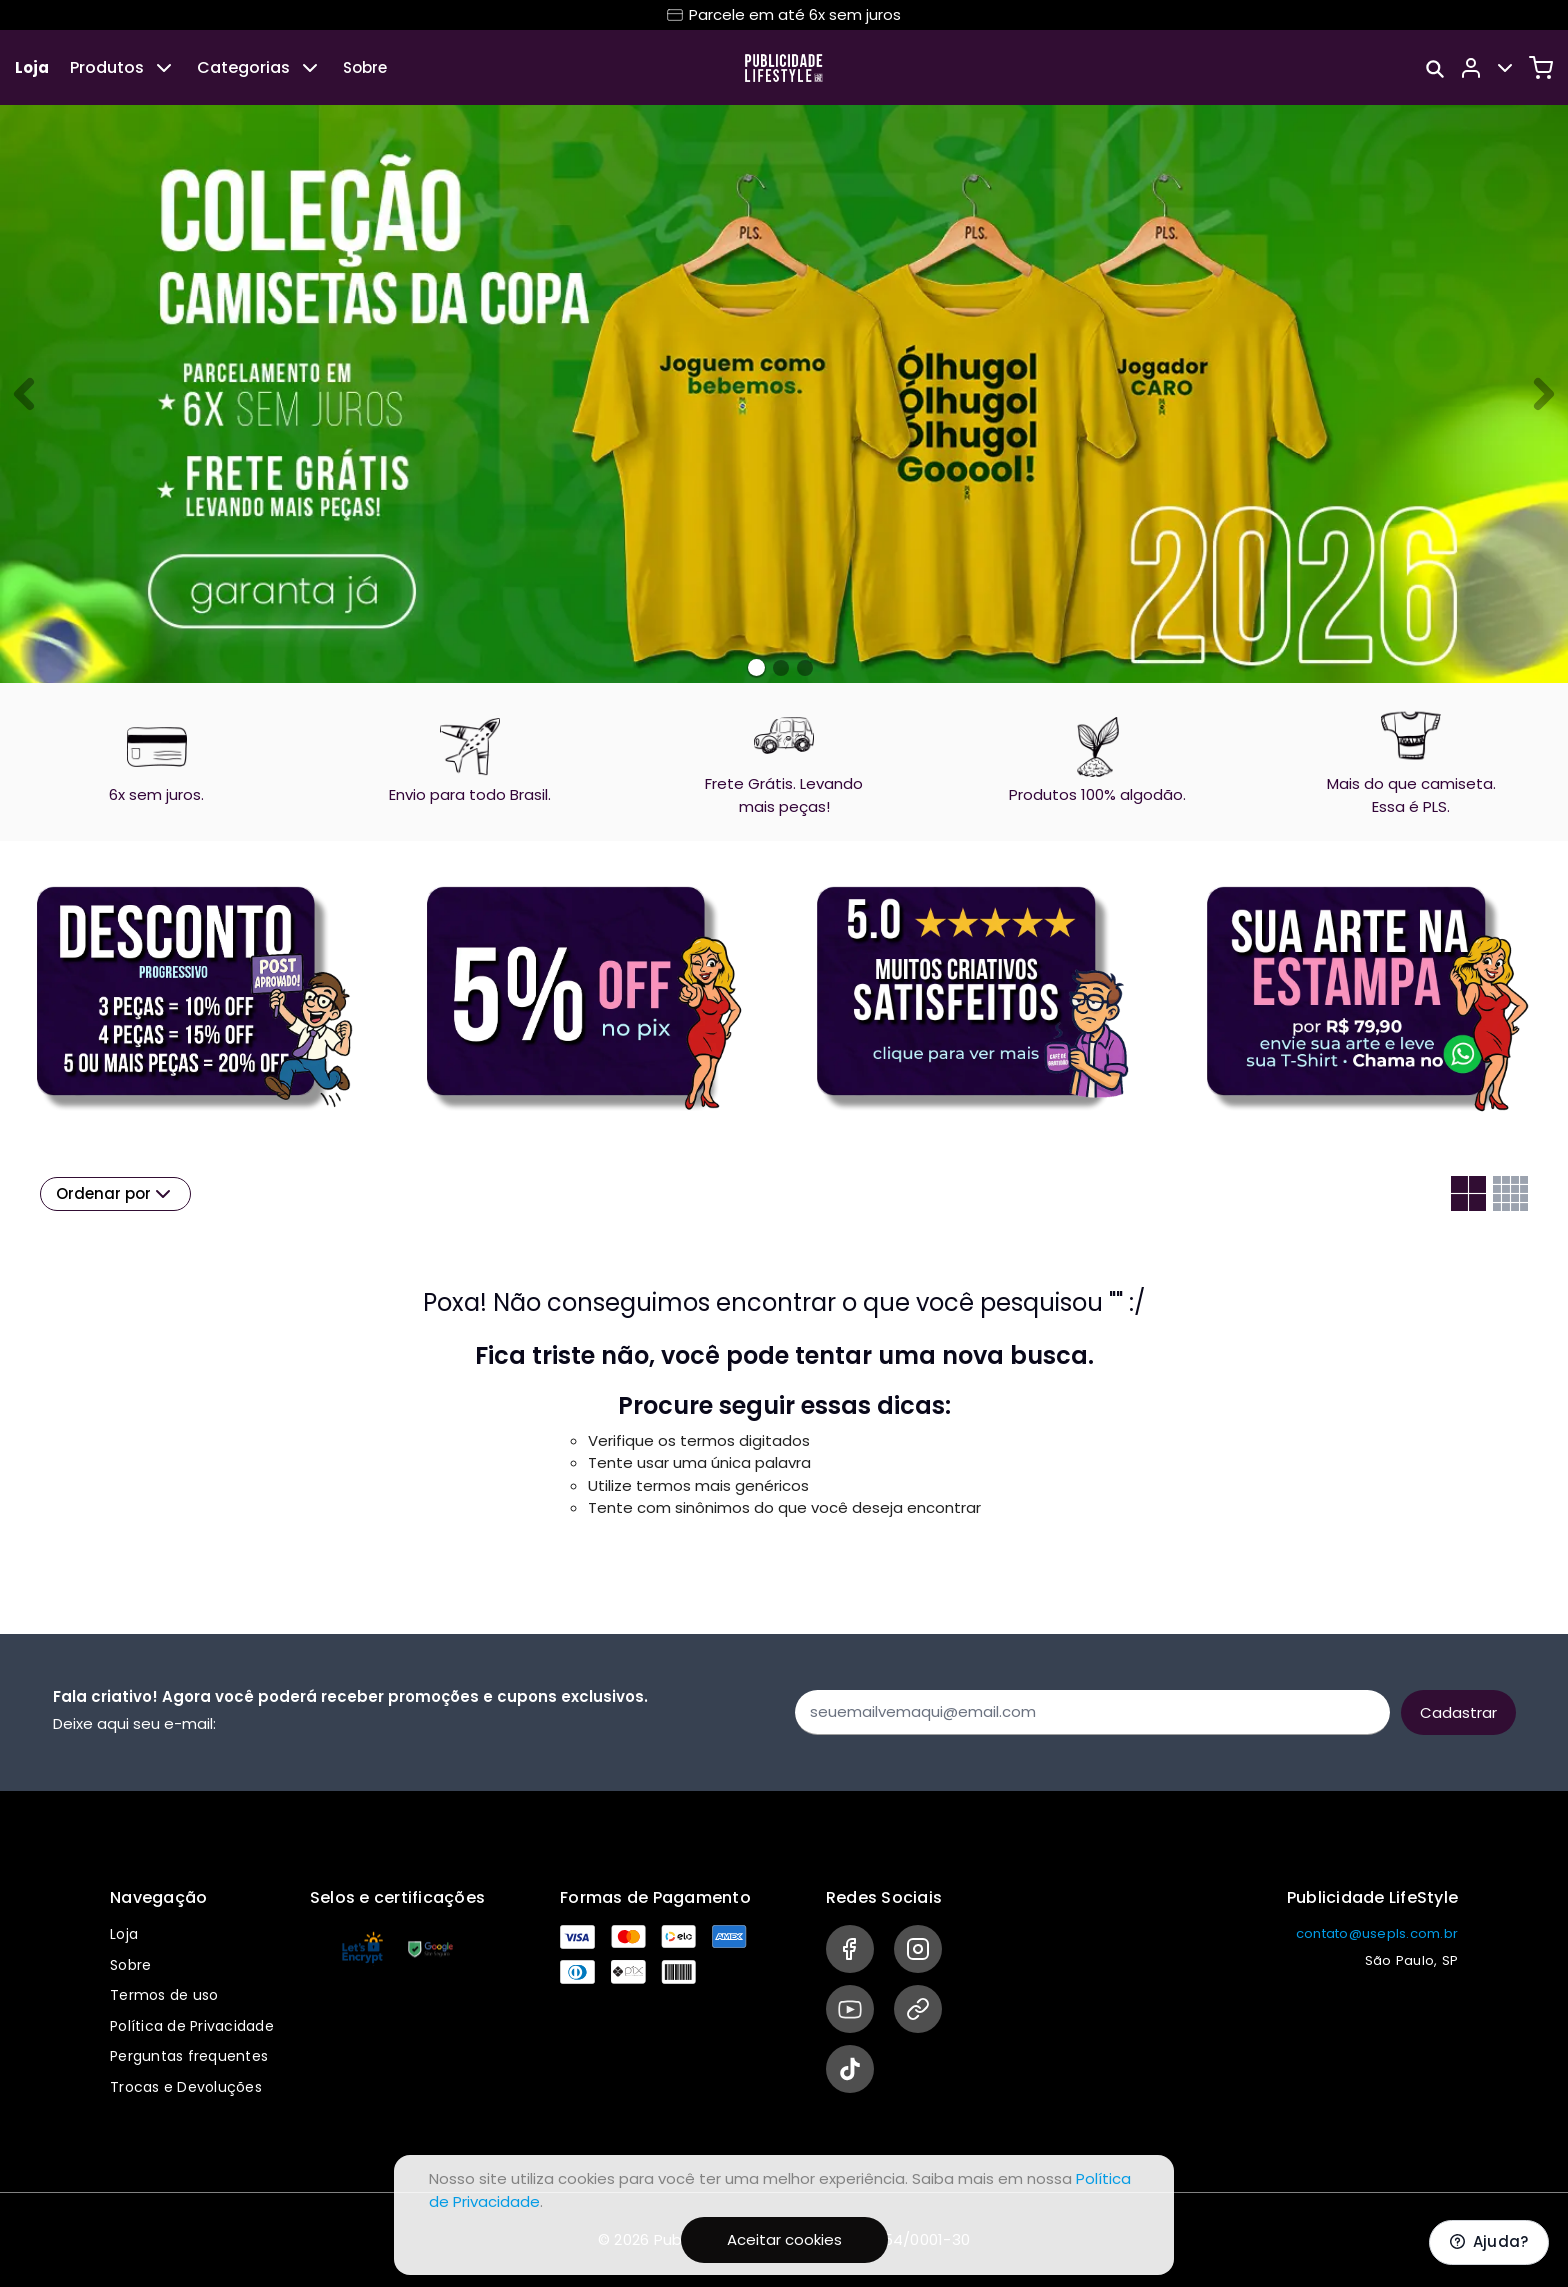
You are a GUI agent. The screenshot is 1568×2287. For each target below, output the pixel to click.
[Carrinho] (1541, 68)
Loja (32, 67)
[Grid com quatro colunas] (1510, 1193)
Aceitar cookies (784, 2239)
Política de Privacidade (192, 2026)
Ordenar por (115, 1194)
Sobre (365, 67)
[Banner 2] (805, 668)
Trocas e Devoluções (186, 2087)
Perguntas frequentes (189, 2056)
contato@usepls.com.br (1377, 1933)
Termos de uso (164, 1995)
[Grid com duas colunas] (1468, 1193)
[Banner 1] (781, 668)
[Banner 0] (756, 667)
